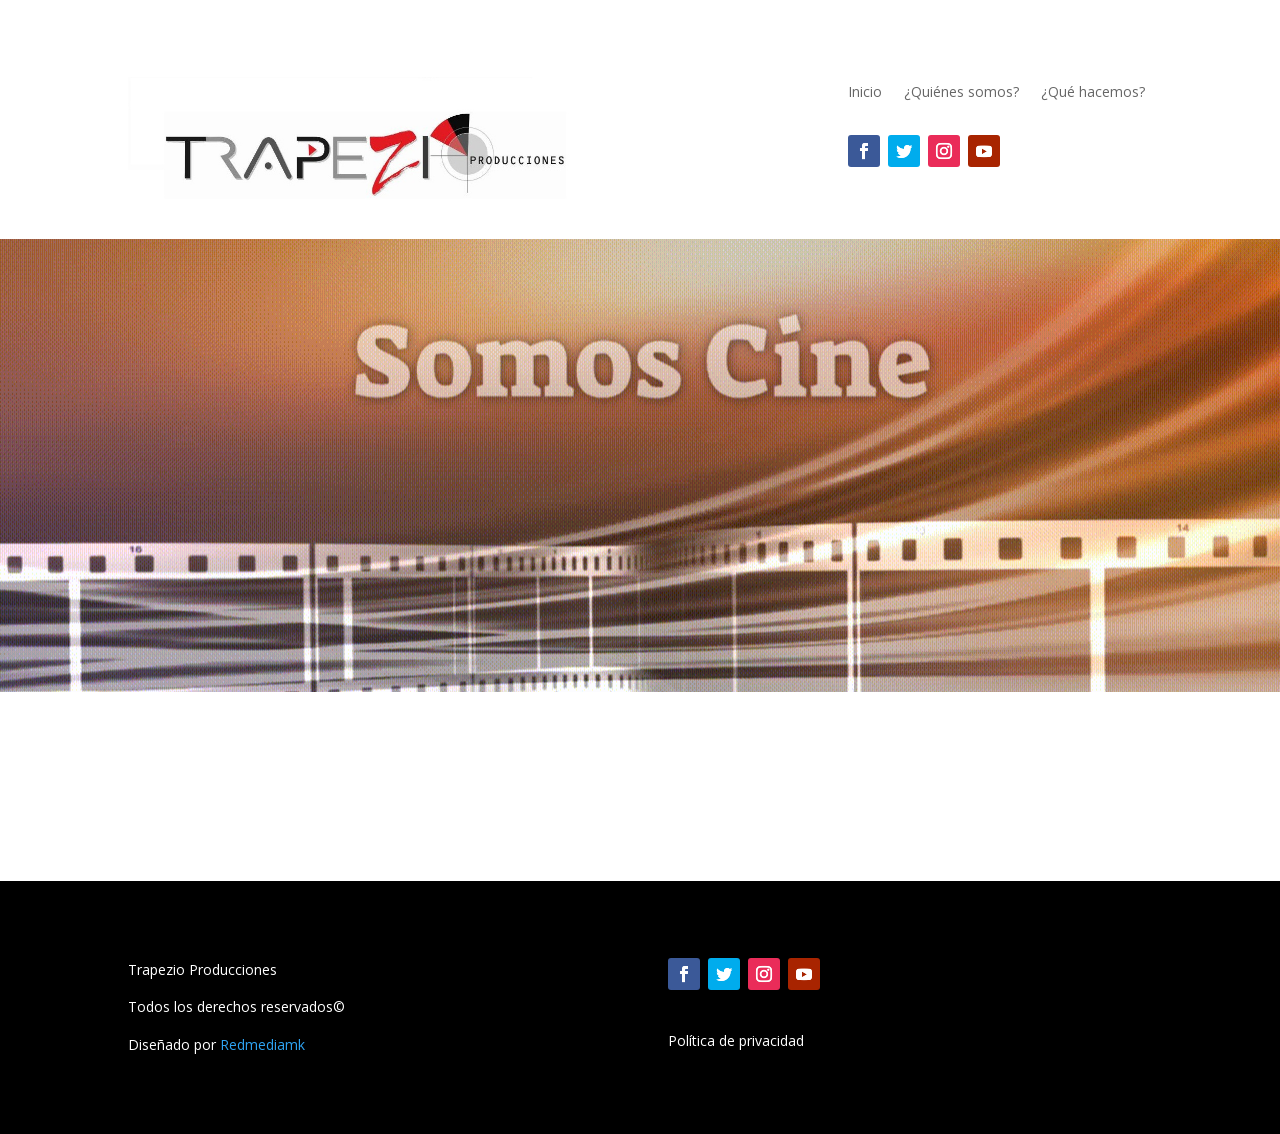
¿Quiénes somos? (961, 93)
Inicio (865, 93)
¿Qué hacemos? (1093, 93)
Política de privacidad (736, 1042)
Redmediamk (262, 1044)
